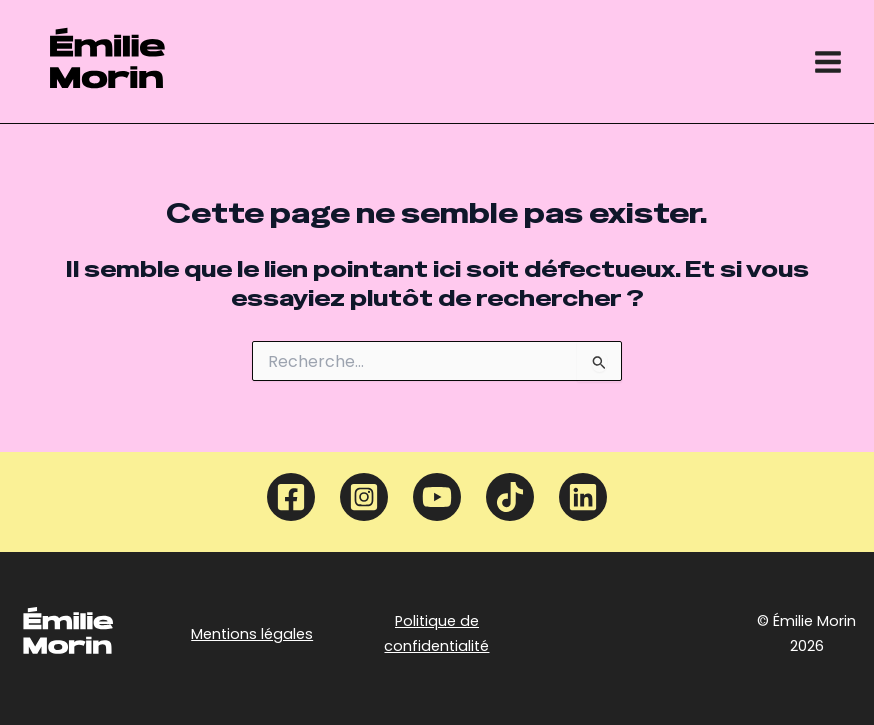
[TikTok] (510, 497)
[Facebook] (291, 497)
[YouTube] (437, 497)
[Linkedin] (583, 497)
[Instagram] (364, 497)
